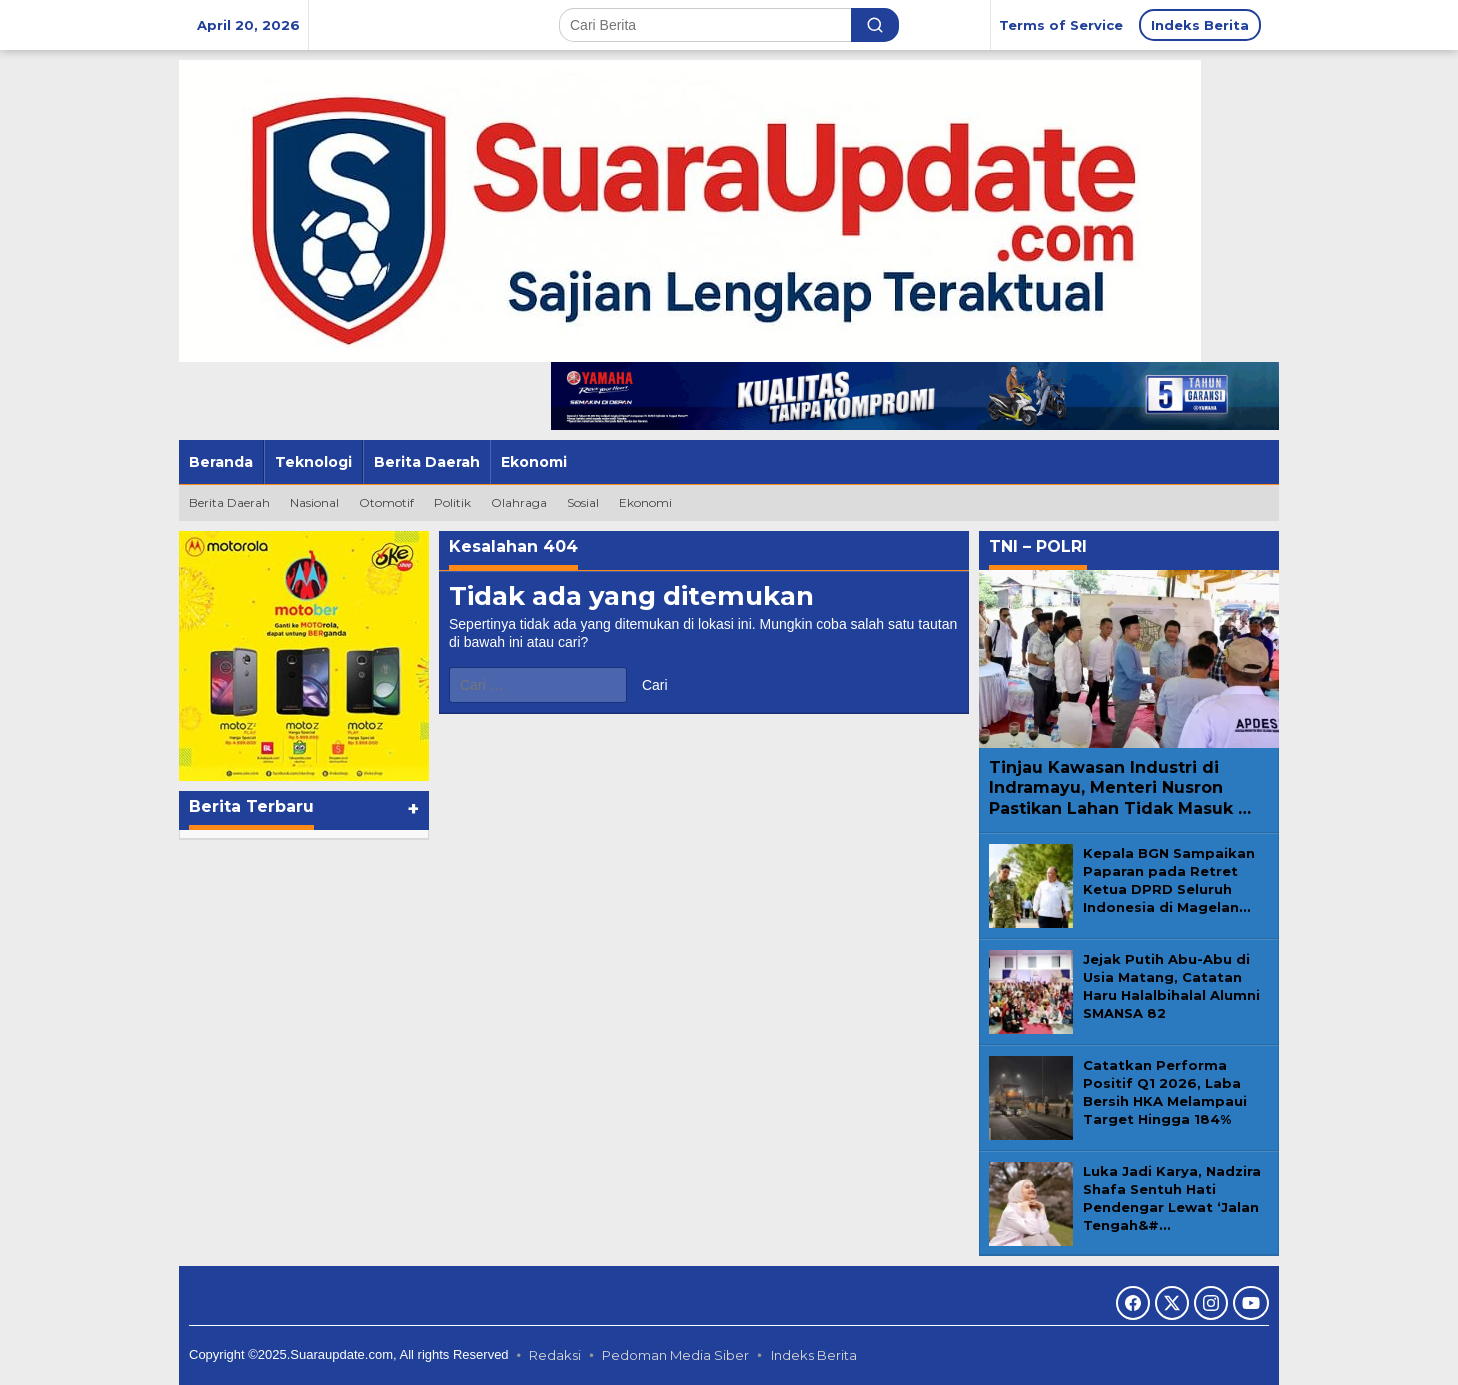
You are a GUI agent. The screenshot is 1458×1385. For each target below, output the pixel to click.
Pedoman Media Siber (675, 1355)
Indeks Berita (814, 1355)
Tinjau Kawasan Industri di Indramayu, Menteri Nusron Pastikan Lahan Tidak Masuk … (1120, 788)
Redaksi (555, 1355)
